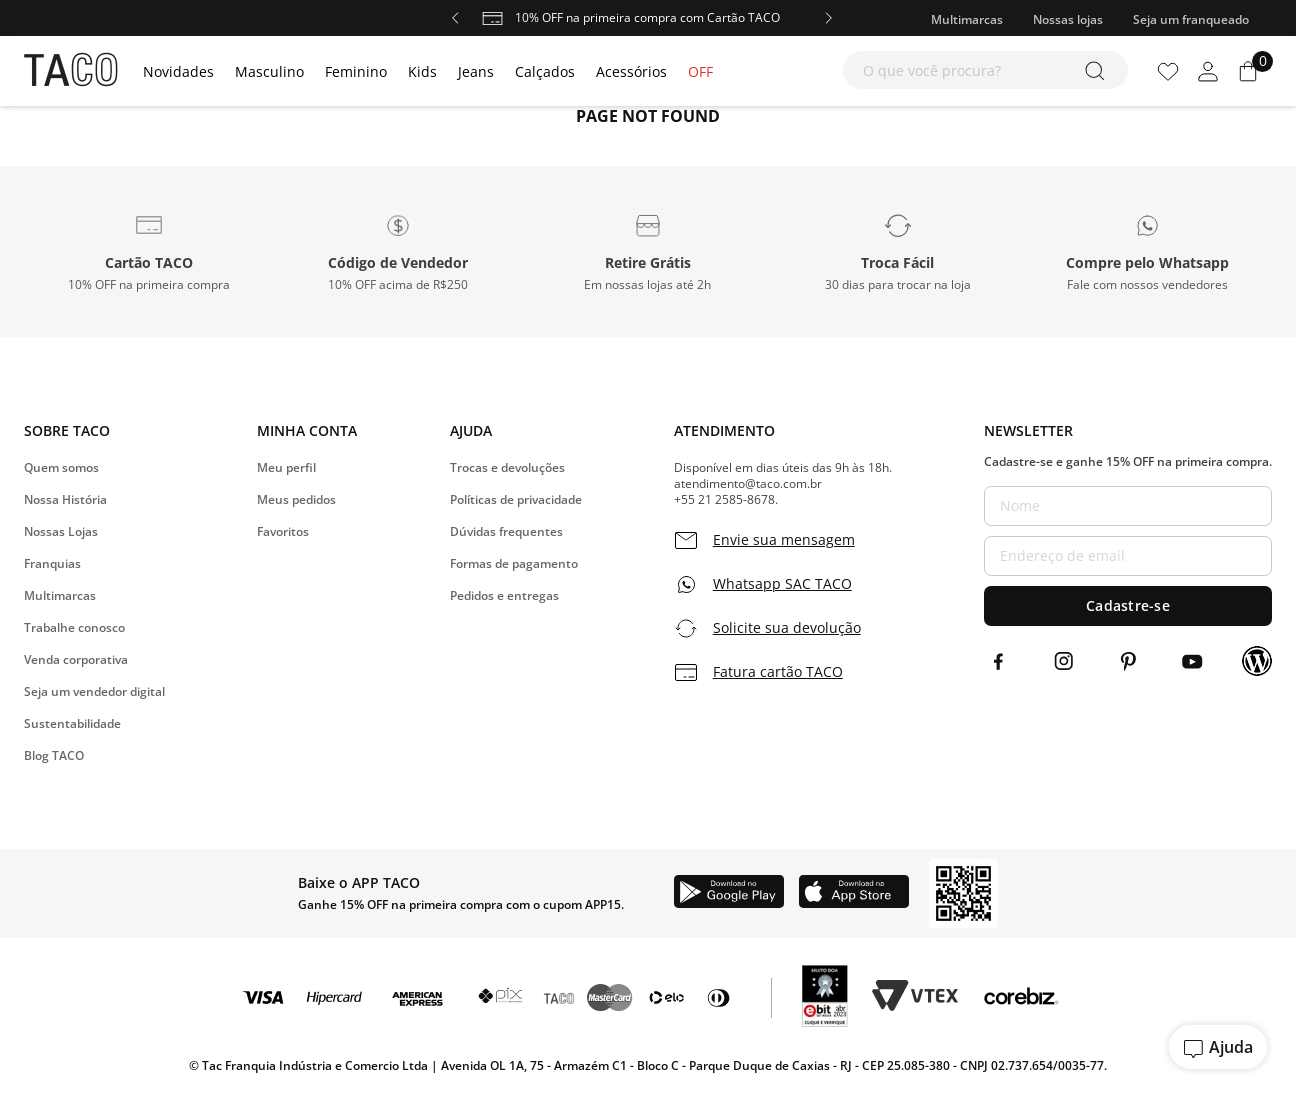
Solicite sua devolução (787, 628)
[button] (149, 251)
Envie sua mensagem (784, 540)
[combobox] (985, 70)
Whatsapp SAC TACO (782, 584)
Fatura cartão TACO (778, 672)
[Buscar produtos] (1098, 70)
